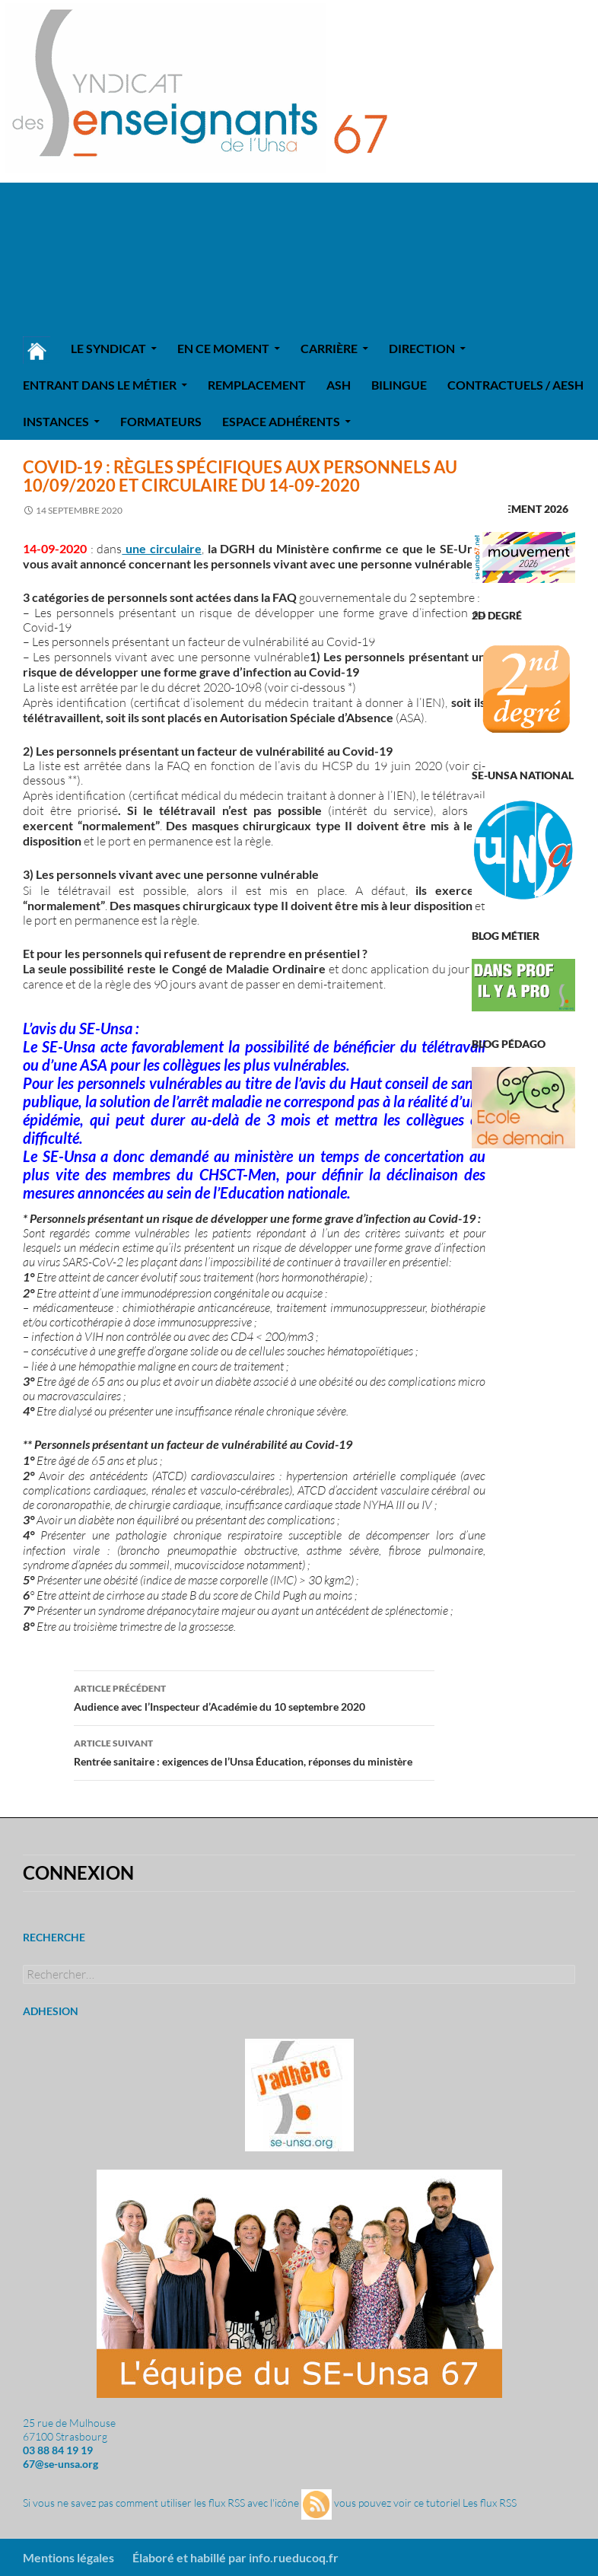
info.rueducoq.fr (294, 2557)
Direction (422, 348)
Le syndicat (108, 348)
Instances (56, 421)
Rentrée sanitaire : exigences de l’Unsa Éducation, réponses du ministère (254, 1751)
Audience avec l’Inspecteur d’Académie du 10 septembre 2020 (254, 1696)
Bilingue (399, 384)
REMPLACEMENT (257, 384)
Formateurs (161, 421)
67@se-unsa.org (60, 2463)
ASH (338, 384)
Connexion (78, 1872)
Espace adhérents (281, 421)
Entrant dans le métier (100, 384)
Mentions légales (68, 2557)
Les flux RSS (490, 2502)
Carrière (329, 348)
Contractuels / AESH (515, 384)
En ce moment (223, 348)
